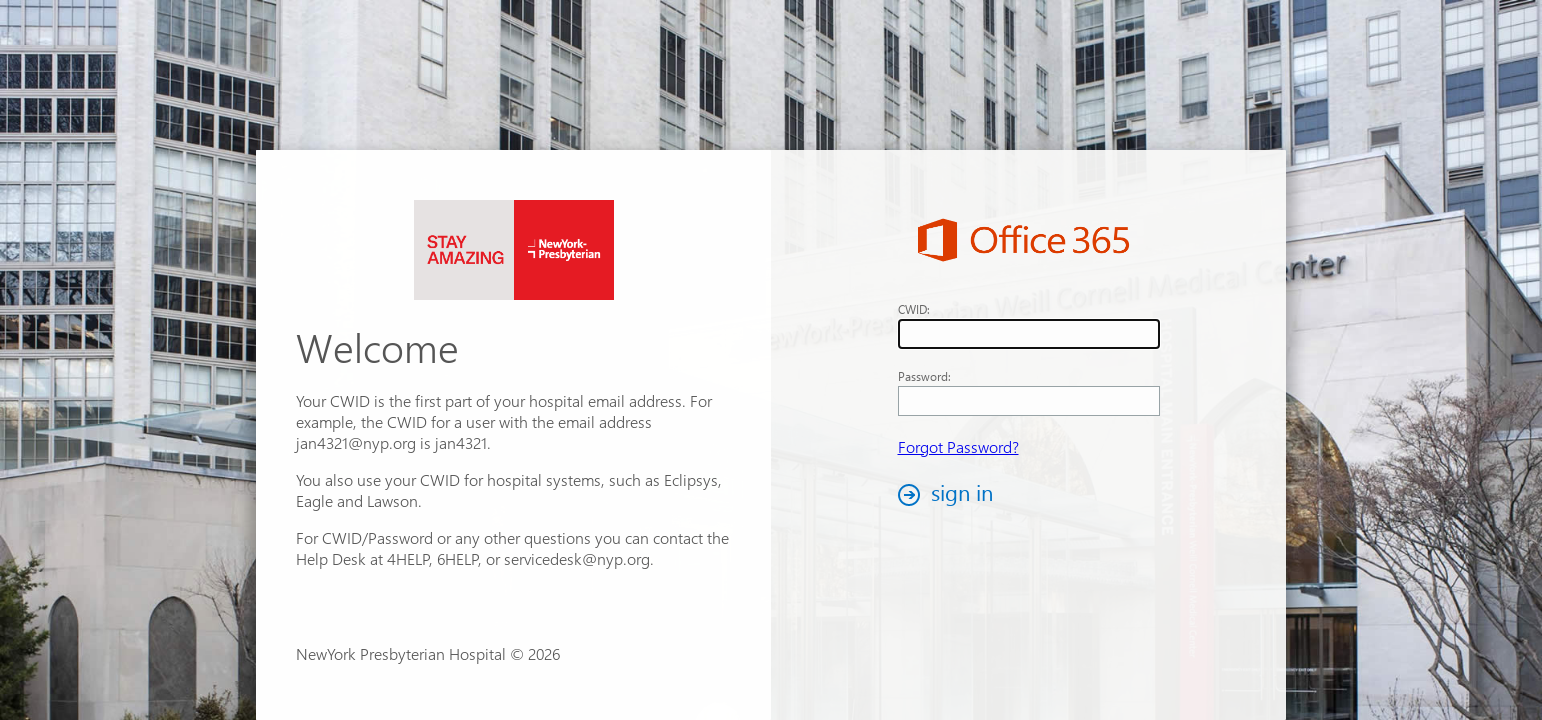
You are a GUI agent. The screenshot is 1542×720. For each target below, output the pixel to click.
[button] (951, 494)
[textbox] (1029, 334)
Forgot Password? (958, 446)
